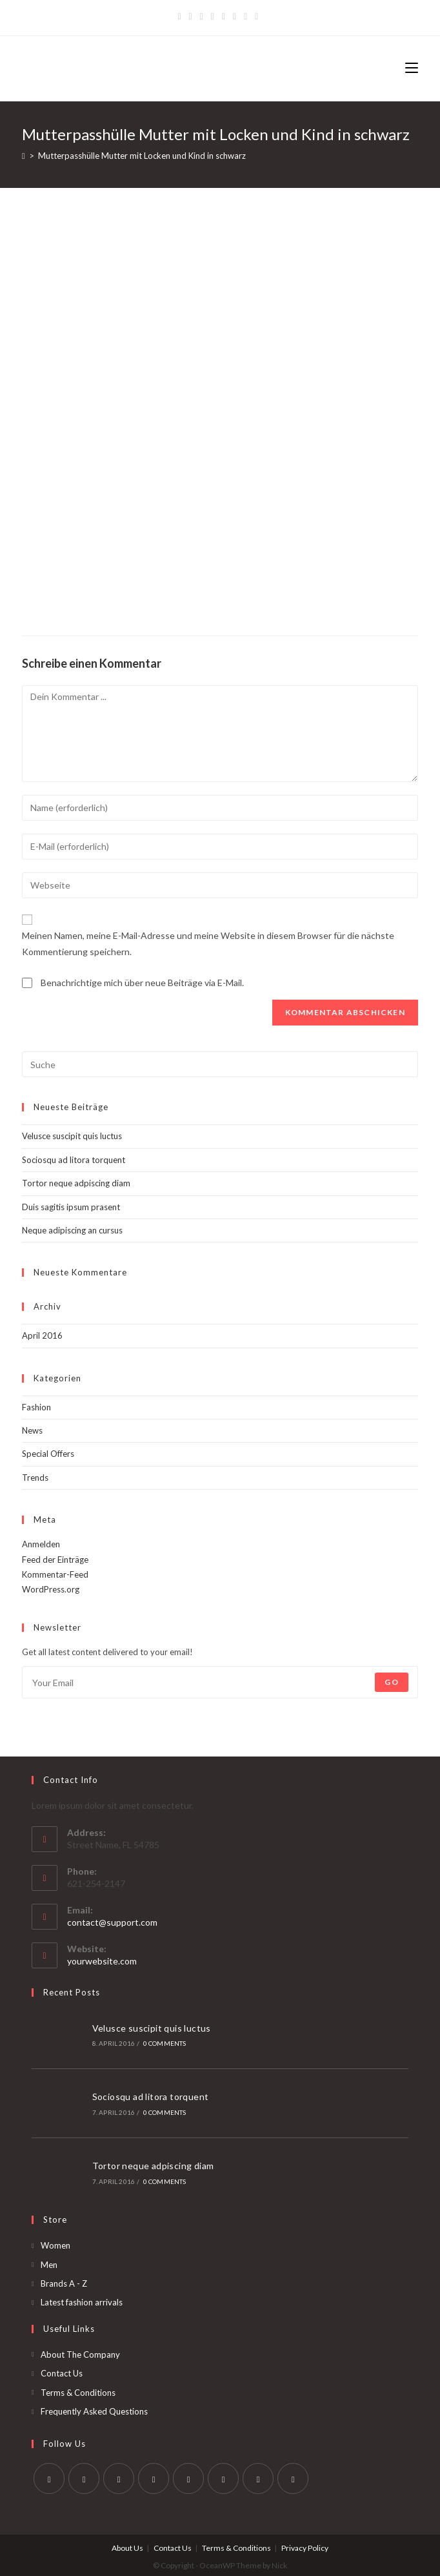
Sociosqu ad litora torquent (73, 1160)
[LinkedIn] (153, 2475)
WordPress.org (50, 1589)
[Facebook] (190, 16)
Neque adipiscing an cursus (72, 1230)
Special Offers (48, 1453)
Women (55, 2242)
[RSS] (256, 16)
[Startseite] (23, 155)
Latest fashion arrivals (82, 2299)
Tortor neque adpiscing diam (76, 1183)
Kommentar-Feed (55, 1574)
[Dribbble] (212, 16)
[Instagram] (223, 16)
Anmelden (41, 1544)
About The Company (80, 2350)
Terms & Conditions (78, 2389)
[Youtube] (258, 2475)
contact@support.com (112, 1922)
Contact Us (62, 2370)
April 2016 (42, 1335)
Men (49, 2261)
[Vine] (245, 16)
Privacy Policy (304, 2545)
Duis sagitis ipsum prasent (71, 1207)
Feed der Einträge (55, 1559)
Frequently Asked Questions (94, 2407)
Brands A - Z (64, 2280)
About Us (127, 2545)
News (32, 1430)
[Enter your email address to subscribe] (220, 1682)
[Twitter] (181, 16)
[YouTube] (234, 16)
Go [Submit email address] (391, 1682)
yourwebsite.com (102, 1960)
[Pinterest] (201, 16)
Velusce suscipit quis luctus (72, 1136)
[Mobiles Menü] (411, 68)
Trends (35, 1477)
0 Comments (163, 2042)
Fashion (36, 1407)
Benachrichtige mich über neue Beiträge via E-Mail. (142, 982)
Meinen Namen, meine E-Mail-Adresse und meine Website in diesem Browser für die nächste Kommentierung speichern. (208, 943)
